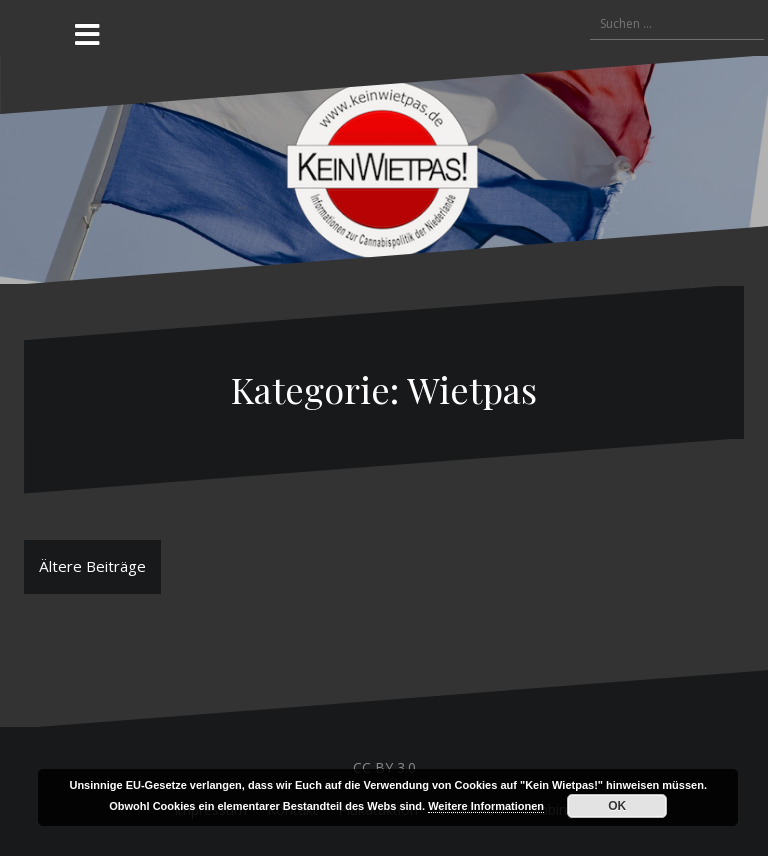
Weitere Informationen (486, 806)
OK (617, 806)
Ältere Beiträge (92, 566)
